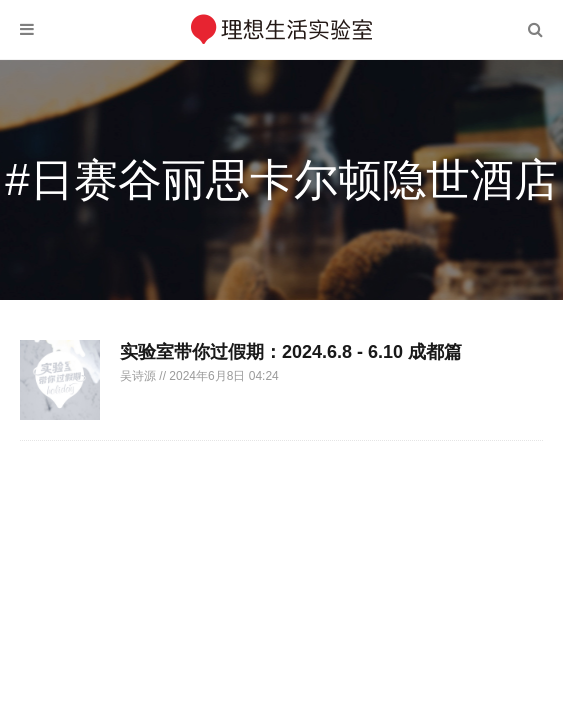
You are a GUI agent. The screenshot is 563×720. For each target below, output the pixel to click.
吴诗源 (139, 376)
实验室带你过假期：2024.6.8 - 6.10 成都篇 (291, 352)
